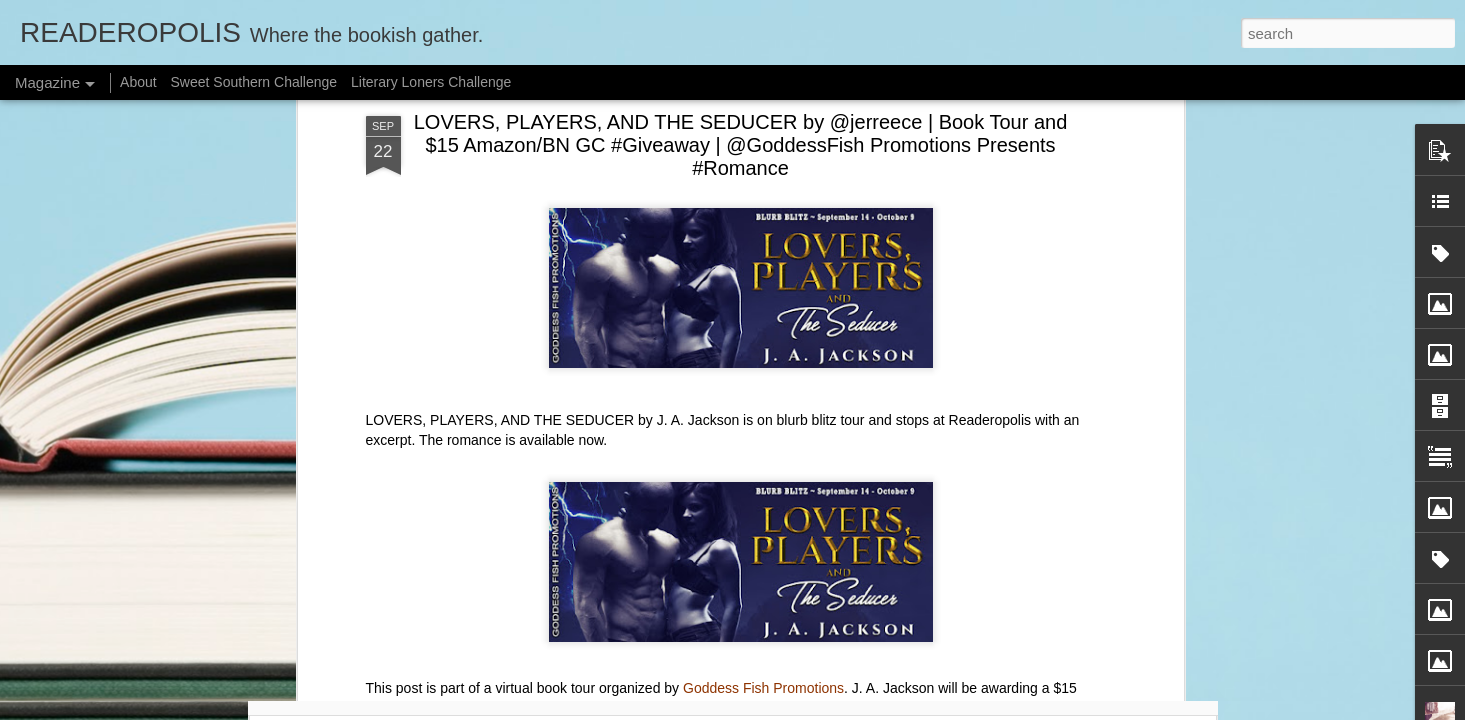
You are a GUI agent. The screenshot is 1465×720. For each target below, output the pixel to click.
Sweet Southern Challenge (254, 82)
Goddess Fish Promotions (763, 354)
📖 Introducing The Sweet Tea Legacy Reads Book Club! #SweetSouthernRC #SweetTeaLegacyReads (860, 625)
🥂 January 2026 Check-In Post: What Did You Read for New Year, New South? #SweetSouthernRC (385, 616)
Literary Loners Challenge (431, 82)
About (138, 82)
